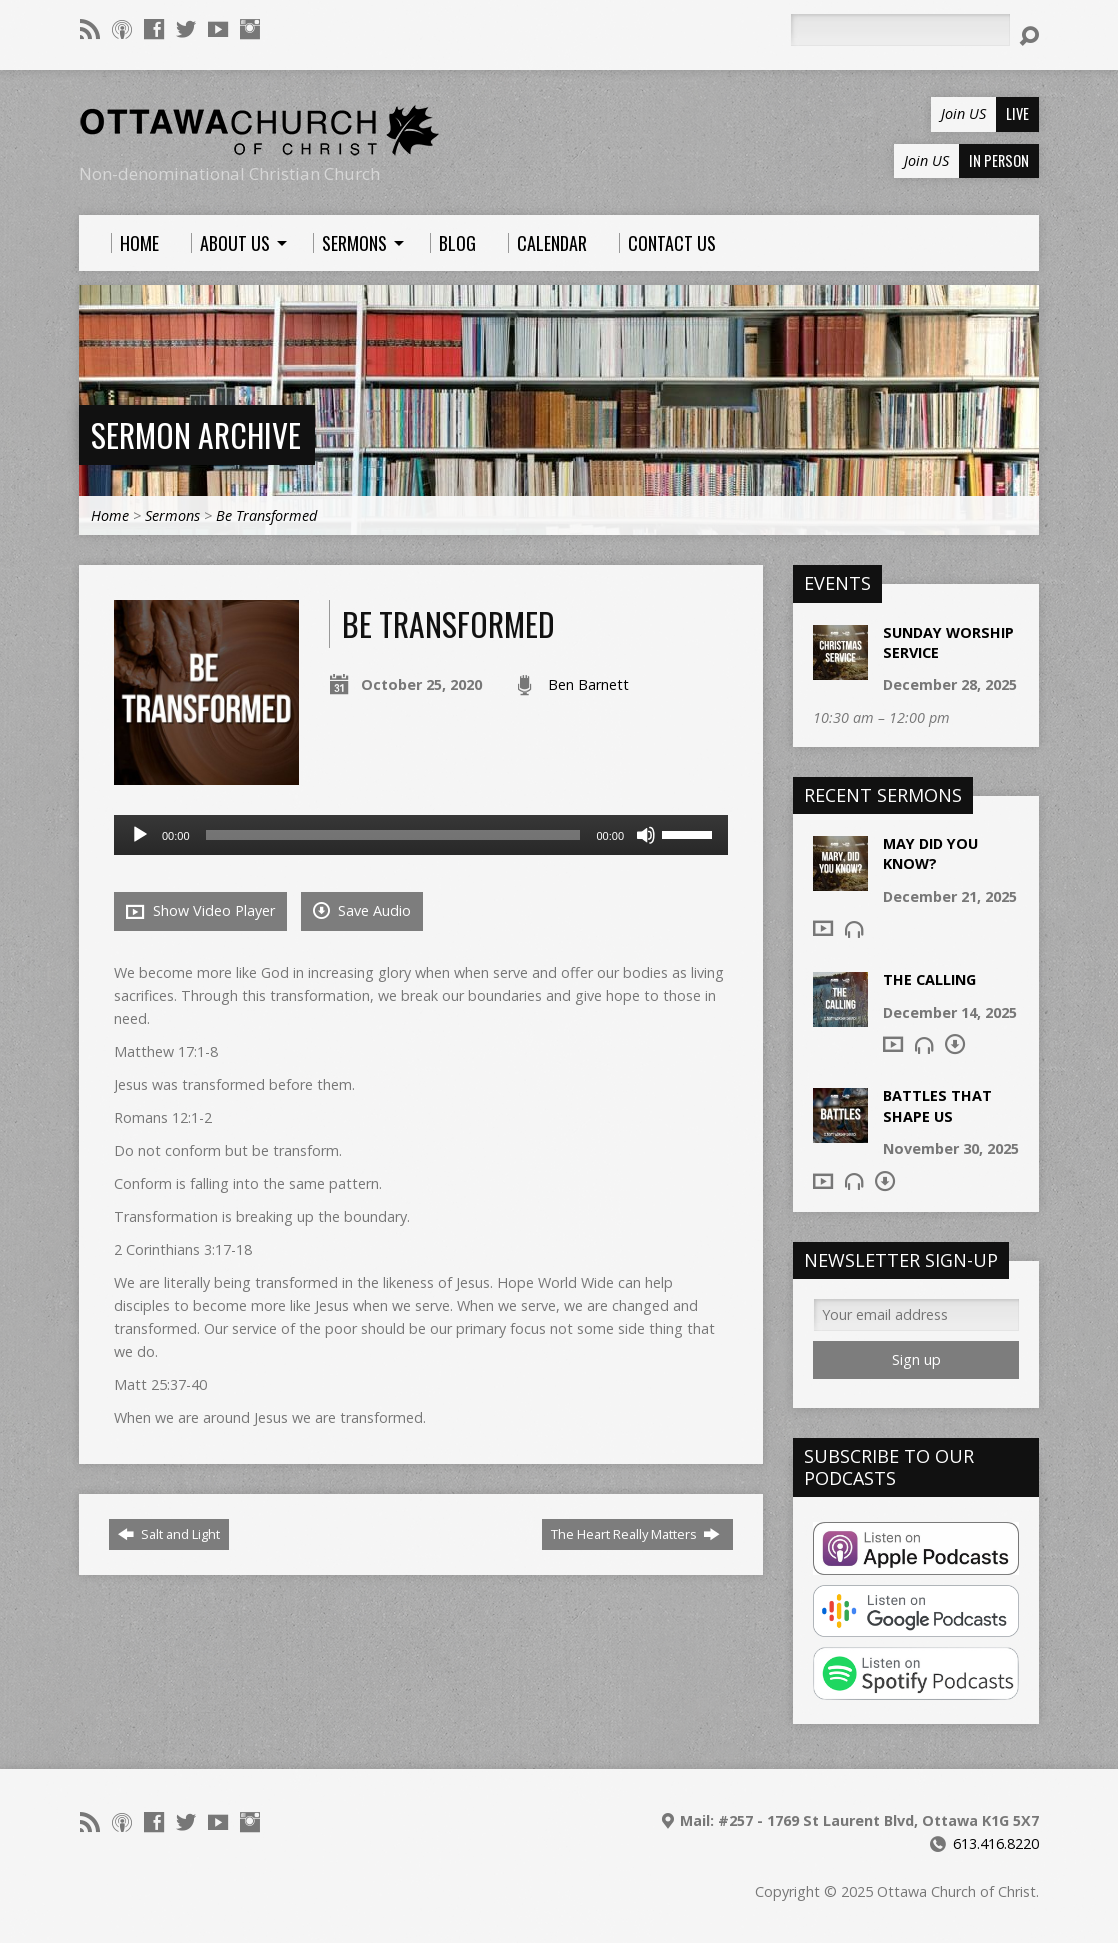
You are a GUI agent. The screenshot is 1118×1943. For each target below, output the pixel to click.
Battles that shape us (937, 1105)
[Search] (900, 30)
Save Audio (362, 910)
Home (110, 515)
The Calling (929, 979)
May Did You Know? (930, 853)
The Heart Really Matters (635, 1534)
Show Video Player (200, 911)
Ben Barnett (588, 684)
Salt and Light (169, 1534)
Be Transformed (266, 515)
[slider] (393, 835)
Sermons (172, 515)
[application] (421, 835)
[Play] (140, 835)
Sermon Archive (196, 434)
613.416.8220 (996, 1843)
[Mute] (646, 835)
